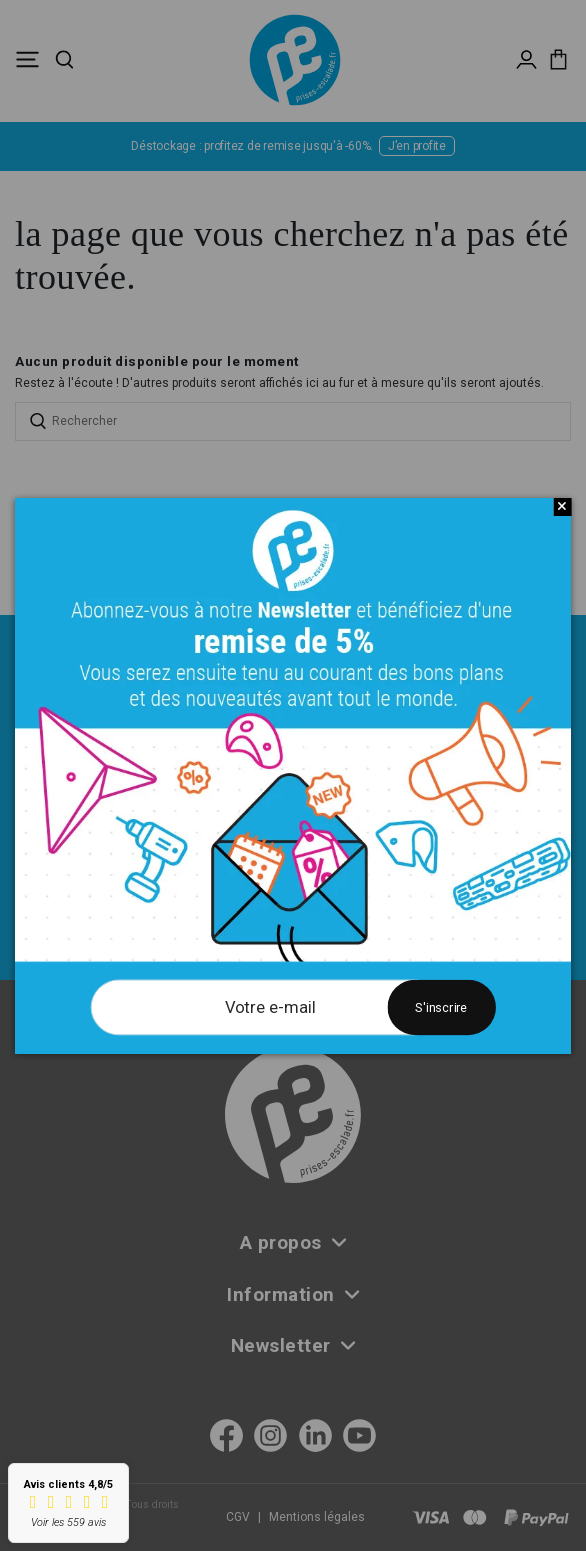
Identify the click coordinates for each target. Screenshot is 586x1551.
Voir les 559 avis (68, 1522)
